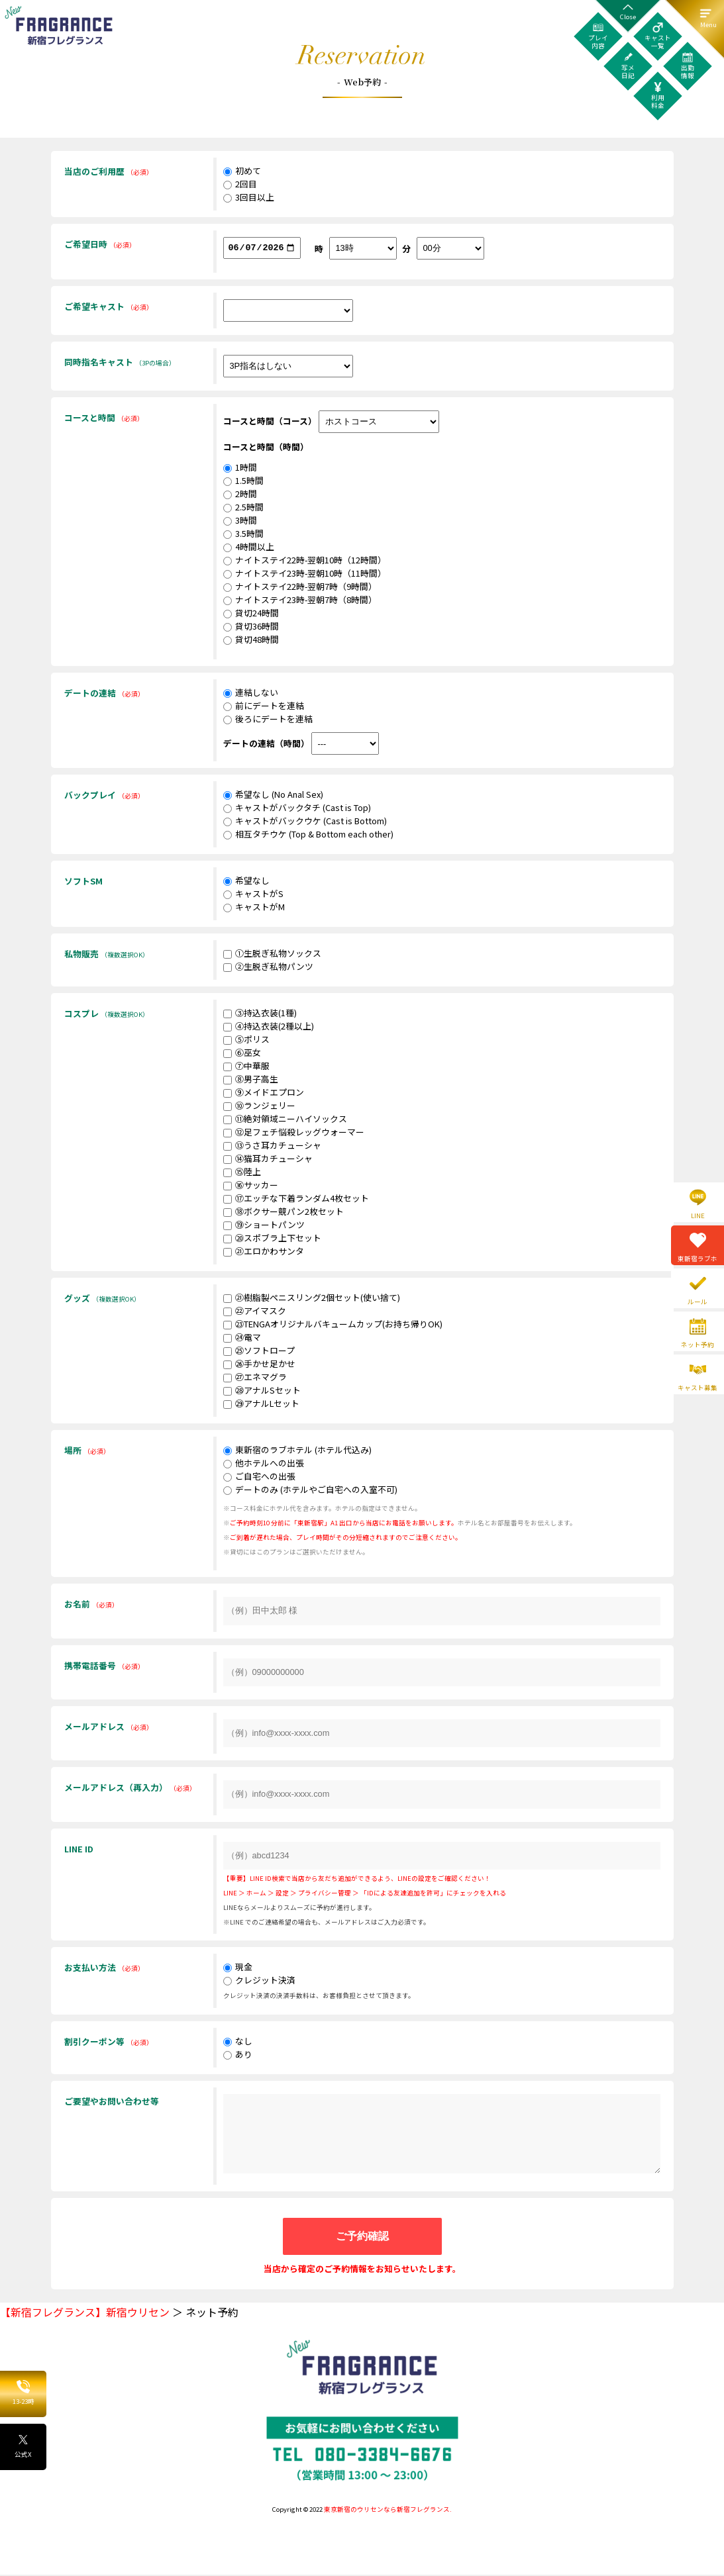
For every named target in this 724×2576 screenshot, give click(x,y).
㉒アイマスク (254, 1312)
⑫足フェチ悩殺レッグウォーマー (293, 1133)
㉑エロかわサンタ (263, 1252)
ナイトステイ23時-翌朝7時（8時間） (300, 601)
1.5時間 (243, 481)
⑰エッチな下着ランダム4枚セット (296, 1199)
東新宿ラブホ (697, 1258)
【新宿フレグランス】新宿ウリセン (85, 2313)
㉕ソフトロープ (259, 1351)
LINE (698, 1215)
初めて (242, 170)
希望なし (246, 881)
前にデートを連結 (263, 706)
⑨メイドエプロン (263, 1093)
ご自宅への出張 (259, 1477)
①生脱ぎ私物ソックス (272, 954)
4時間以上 (248, 548)
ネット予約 (697, 1344)
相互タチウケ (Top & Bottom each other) (308, 835)
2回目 (240, 183)
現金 (237, 1968)
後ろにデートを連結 (268, 720)
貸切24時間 (251, 614)
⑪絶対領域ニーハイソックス (285, 1120)
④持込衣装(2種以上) (268, 1027)
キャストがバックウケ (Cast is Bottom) (305, 822)
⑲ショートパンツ (264, 1225)
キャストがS (253, 894)
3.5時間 (243, 534)
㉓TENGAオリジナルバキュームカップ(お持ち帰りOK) (332, 1325)
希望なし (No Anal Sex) (273, 795)
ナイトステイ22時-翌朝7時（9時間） (300, 587)
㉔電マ (242, 1338)
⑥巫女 (242, 1053)
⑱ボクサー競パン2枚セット (283, 1212)
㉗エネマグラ (255, 1378)
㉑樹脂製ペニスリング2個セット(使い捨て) (311, 1298)
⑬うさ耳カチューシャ (272, 1146)
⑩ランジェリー (259, 1106)
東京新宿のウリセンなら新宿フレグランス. (388, 2510)
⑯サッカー (250, 1186)
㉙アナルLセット (261, 1404)
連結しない (250, 693)
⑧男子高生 (250, 1080)
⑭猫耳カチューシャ (268, 1159)
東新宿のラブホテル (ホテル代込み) (297, 1451)
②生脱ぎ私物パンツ (268, 967)
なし (237, 2042)
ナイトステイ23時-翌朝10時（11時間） (304, 574)
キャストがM (254, 908)
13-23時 (23, 2393)
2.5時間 (243, 508)
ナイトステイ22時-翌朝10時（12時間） (304, 561)
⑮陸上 (242, 1173)
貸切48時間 (251, 640)
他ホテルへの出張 (263, 1464)
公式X (23, 2446)
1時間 (240, 468)
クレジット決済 (259, 1981)
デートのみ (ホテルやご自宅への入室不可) (310, 1490)
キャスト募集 (697, 1387)
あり (237, 2055)
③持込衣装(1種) (260, 1014)
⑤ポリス (246, 1040)
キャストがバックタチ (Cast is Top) (297, 808)
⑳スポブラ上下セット (272, 1239)
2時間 (240, 495)
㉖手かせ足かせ (259, 1365)
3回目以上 (248, 197)
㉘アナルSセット (262, 1391)
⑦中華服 (246, 1067)
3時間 (240, 521)
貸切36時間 (251, 627)
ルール (697, 1301)
